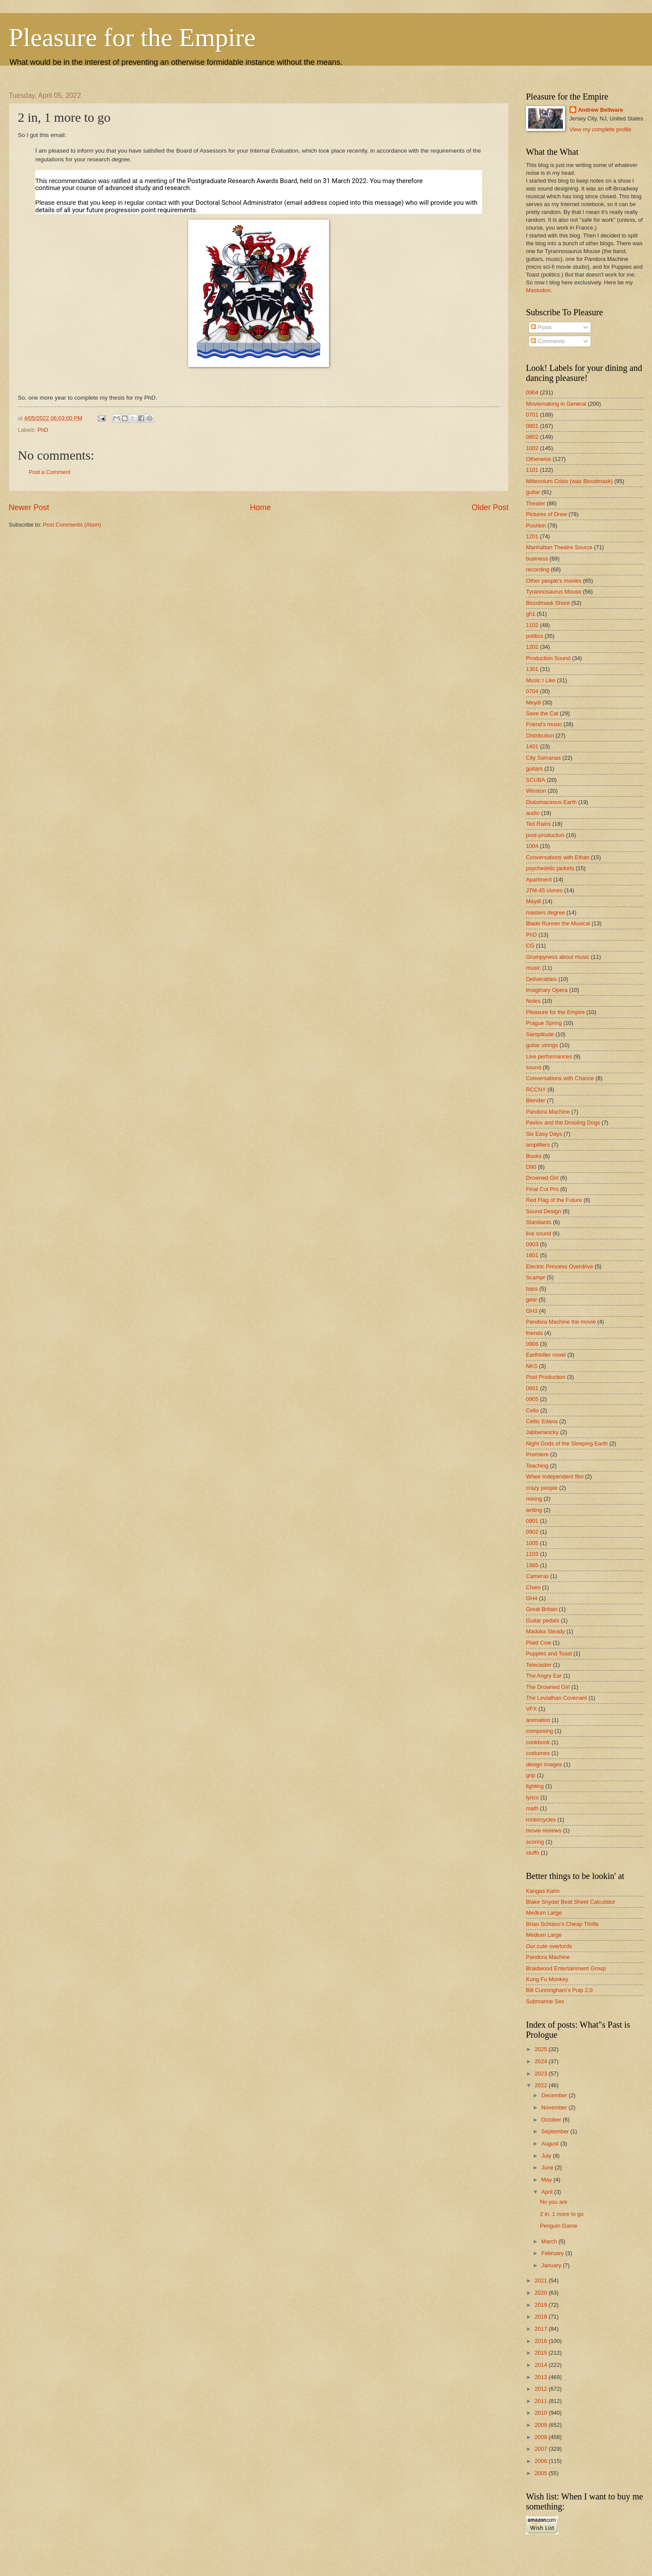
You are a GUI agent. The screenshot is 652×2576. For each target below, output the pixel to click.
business (537, 558)
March (549, 2241)
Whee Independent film (554, 1476)
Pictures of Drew (546, 514)
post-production (545, 835)
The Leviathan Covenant (556, 1698)
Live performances (549, 1056)
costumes (538, 1753)
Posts (541, 327)
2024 (542, 2061)
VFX (531, 1708)
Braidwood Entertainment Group (566, 1968)
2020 (542, 2292)
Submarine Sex (545, 2001)
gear (531, 1299)
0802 (532, 437)
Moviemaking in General (556, 403)
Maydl (533, 901)
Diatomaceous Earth (551, 802)
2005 (542, 2473)
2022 (542, 2085)
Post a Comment (49, 472)
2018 (542, 2316)
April (547, 2192)
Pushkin (536, 525)
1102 (532, 625)
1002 (532, 448)
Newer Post (29, 507)
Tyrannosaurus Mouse (553, 591)
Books (534, 1156)
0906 (532, 1344)
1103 (532, 1554)
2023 (542, 2073)
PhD (42, 430)
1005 (532, 1543)
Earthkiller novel (546, 1354)
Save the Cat (542, 713)
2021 (542, 2280)
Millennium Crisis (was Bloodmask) (569, 481)
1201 (532, 536)
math (532, 1808)
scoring (535, 1842)
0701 (532, 414)
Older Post (490, 507)
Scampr (535, 1277)
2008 (542, 2437)
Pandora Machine (548, 1111)
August (550, 2143)
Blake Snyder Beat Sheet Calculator (570, 1902)
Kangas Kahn (542, 1891)
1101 (532, 470)
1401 (532, 746)
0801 (532, 426)
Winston (536, 790)
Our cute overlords (549, 1946)
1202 (532, 647)
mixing (534, 1498)
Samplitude (540, 1034)
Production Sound (548, 658)
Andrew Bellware (600, 110)
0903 (532, 1244)
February (553, 2253)
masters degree (545, 912)
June (548, 2167)
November (555, 2107)
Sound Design (543, 1211)
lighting (535, 1786)
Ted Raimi (538, 824)
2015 (542, 2352)
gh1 (530, 614)
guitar (533, 492)
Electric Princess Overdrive (559, 1266)
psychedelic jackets (550, 868)
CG (530, 945)
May (547, 2179)
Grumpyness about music (557, 957)
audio (533, 813)
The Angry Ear (544, 1675)
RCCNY (536, 1089)
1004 (532, 846)
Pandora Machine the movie (560, 1321)
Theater (535, 503)
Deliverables (541, 979)
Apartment (539, 879)
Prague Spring (544, 1023)
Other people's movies (554, 580)
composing (539, 1731)
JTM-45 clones (544, 890)
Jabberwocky (542, 1432)
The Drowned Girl (548, 1687)
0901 (532, 1521)
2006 (542, 2461)
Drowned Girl (542, 1178)
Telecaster (539, 1665)
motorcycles (541, 1819)
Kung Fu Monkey (547, 1979)
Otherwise (538, 459)
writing (534, 1510)
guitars (534, 768)
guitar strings (542, 1045)
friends (534, 1333)
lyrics (532, 1797)
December (555, 2095)
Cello (532, 1410)
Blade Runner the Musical (558, 923)
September (555, 2131)
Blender (535, 1100)
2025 (542, 2049)
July (546, 2155)
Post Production (546, 1377)
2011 (542, 2401)
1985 (532, 1565)
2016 (542, 2341)
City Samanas (543, 757)
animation (538, 1720)
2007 (542, 2449)
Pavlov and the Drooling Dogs (563, 1122)
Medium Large (544, 1912)
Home (260, 507)
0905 (532, 1399)
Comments (548, 341)
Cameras (537, 1576)
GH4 (531, 1598)
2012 (542, 2389)
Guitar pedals (542, 1620)
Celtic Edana (542, 1421)
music (533, 967)
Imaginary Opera (547, 990)
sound (533, 1067)
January (551, 2265)
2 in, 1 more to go (561, 2214)
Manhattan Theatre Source (559, 547)
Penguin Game (558, 2225)
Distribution (540, 735)
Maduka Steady (545, 1631)
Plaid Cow (538, 1642)
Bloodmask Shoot (548, 603)
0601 (532, 1388)
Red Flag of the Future (554, 1200)
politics (534, 636)
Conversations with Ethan (557, 857)
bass (532, 1288)
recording (537, 569)
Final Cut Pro (542, 1189)
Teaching (537, 1465)
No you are (553, 2202)
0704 (532, 691)
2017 (542, 2329)
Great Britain (541, 1609)
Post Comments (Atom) (72, 524)
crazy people (542, 1488)
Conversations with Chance (560, 1078)
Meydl (533, 702)
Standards (539, 1222)
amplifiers (538, 1144)
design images (544, 1764)
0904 (532, 392)
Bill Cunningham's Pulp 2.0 (559, 1990)
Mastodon (538, 290)
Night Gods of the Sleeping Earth (567, 1443)
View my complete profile (600, 129)
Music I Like (541, 680)
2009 (542, 2425)
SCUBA (535, 780)
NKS (531, 1366)
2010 (542, 2412)
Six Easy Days (544, 1134)
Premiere (537, 1454)
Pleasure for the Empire (132, 37)
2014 (542, 2365)
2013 (542, 2377)
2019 (542, 2305)
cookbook (538, 1742)
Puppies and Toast (549, 1653)
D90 (531, 1167)
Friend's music (544, 724)
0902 (532, 1531)
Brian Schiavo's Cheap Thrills (562, 1924)
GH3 (531, 1311)
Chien (533, 1587)
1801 (532, 1255)
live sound (538, 1233)
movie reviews (544, 1830)
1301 (532, 669)
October (551, 2119)
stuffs (532, 1852)
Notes (533, 1001)
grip (530, 1775)
